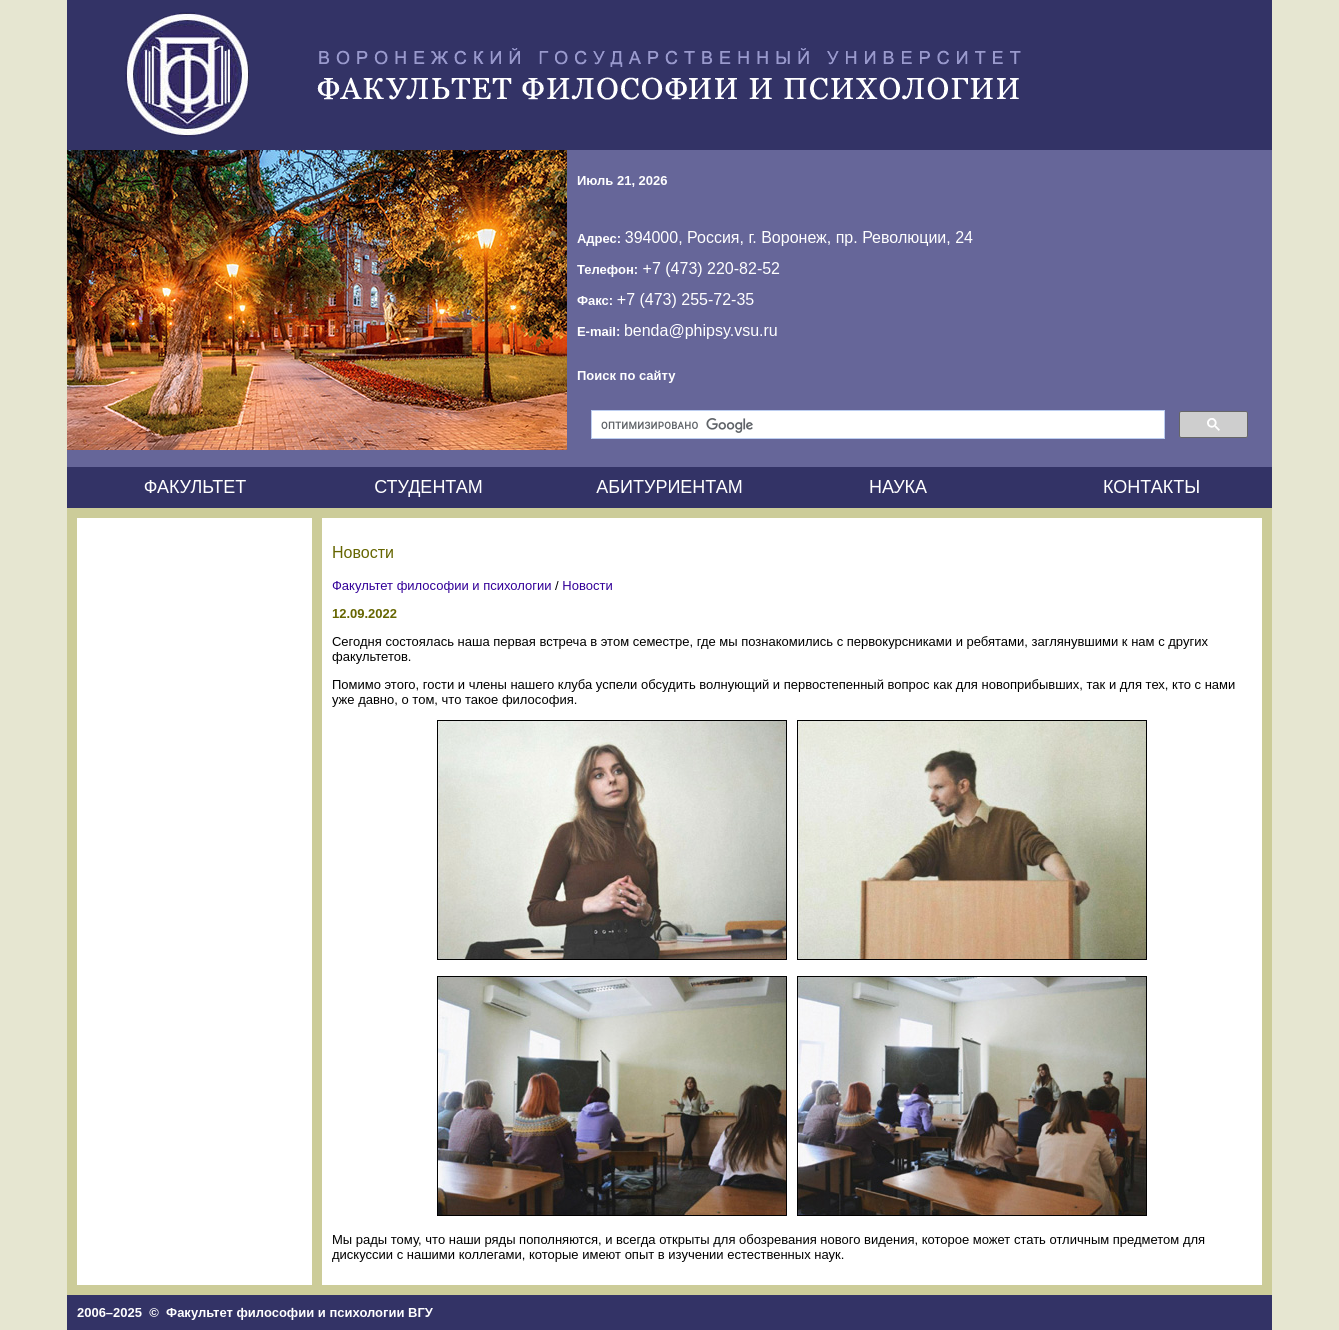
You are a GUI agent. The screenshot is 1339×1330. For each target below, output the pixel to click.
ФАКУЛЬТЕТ (195, 487)
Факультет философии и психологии (442, 585)
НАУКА (898, 487)
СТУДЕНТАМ (428, 487)
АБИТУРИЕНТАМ (669, 487)
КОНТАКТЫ (1151, 487)
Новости (587, 585)
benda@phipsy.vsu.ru (701, 330)
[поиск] (876, 425)
